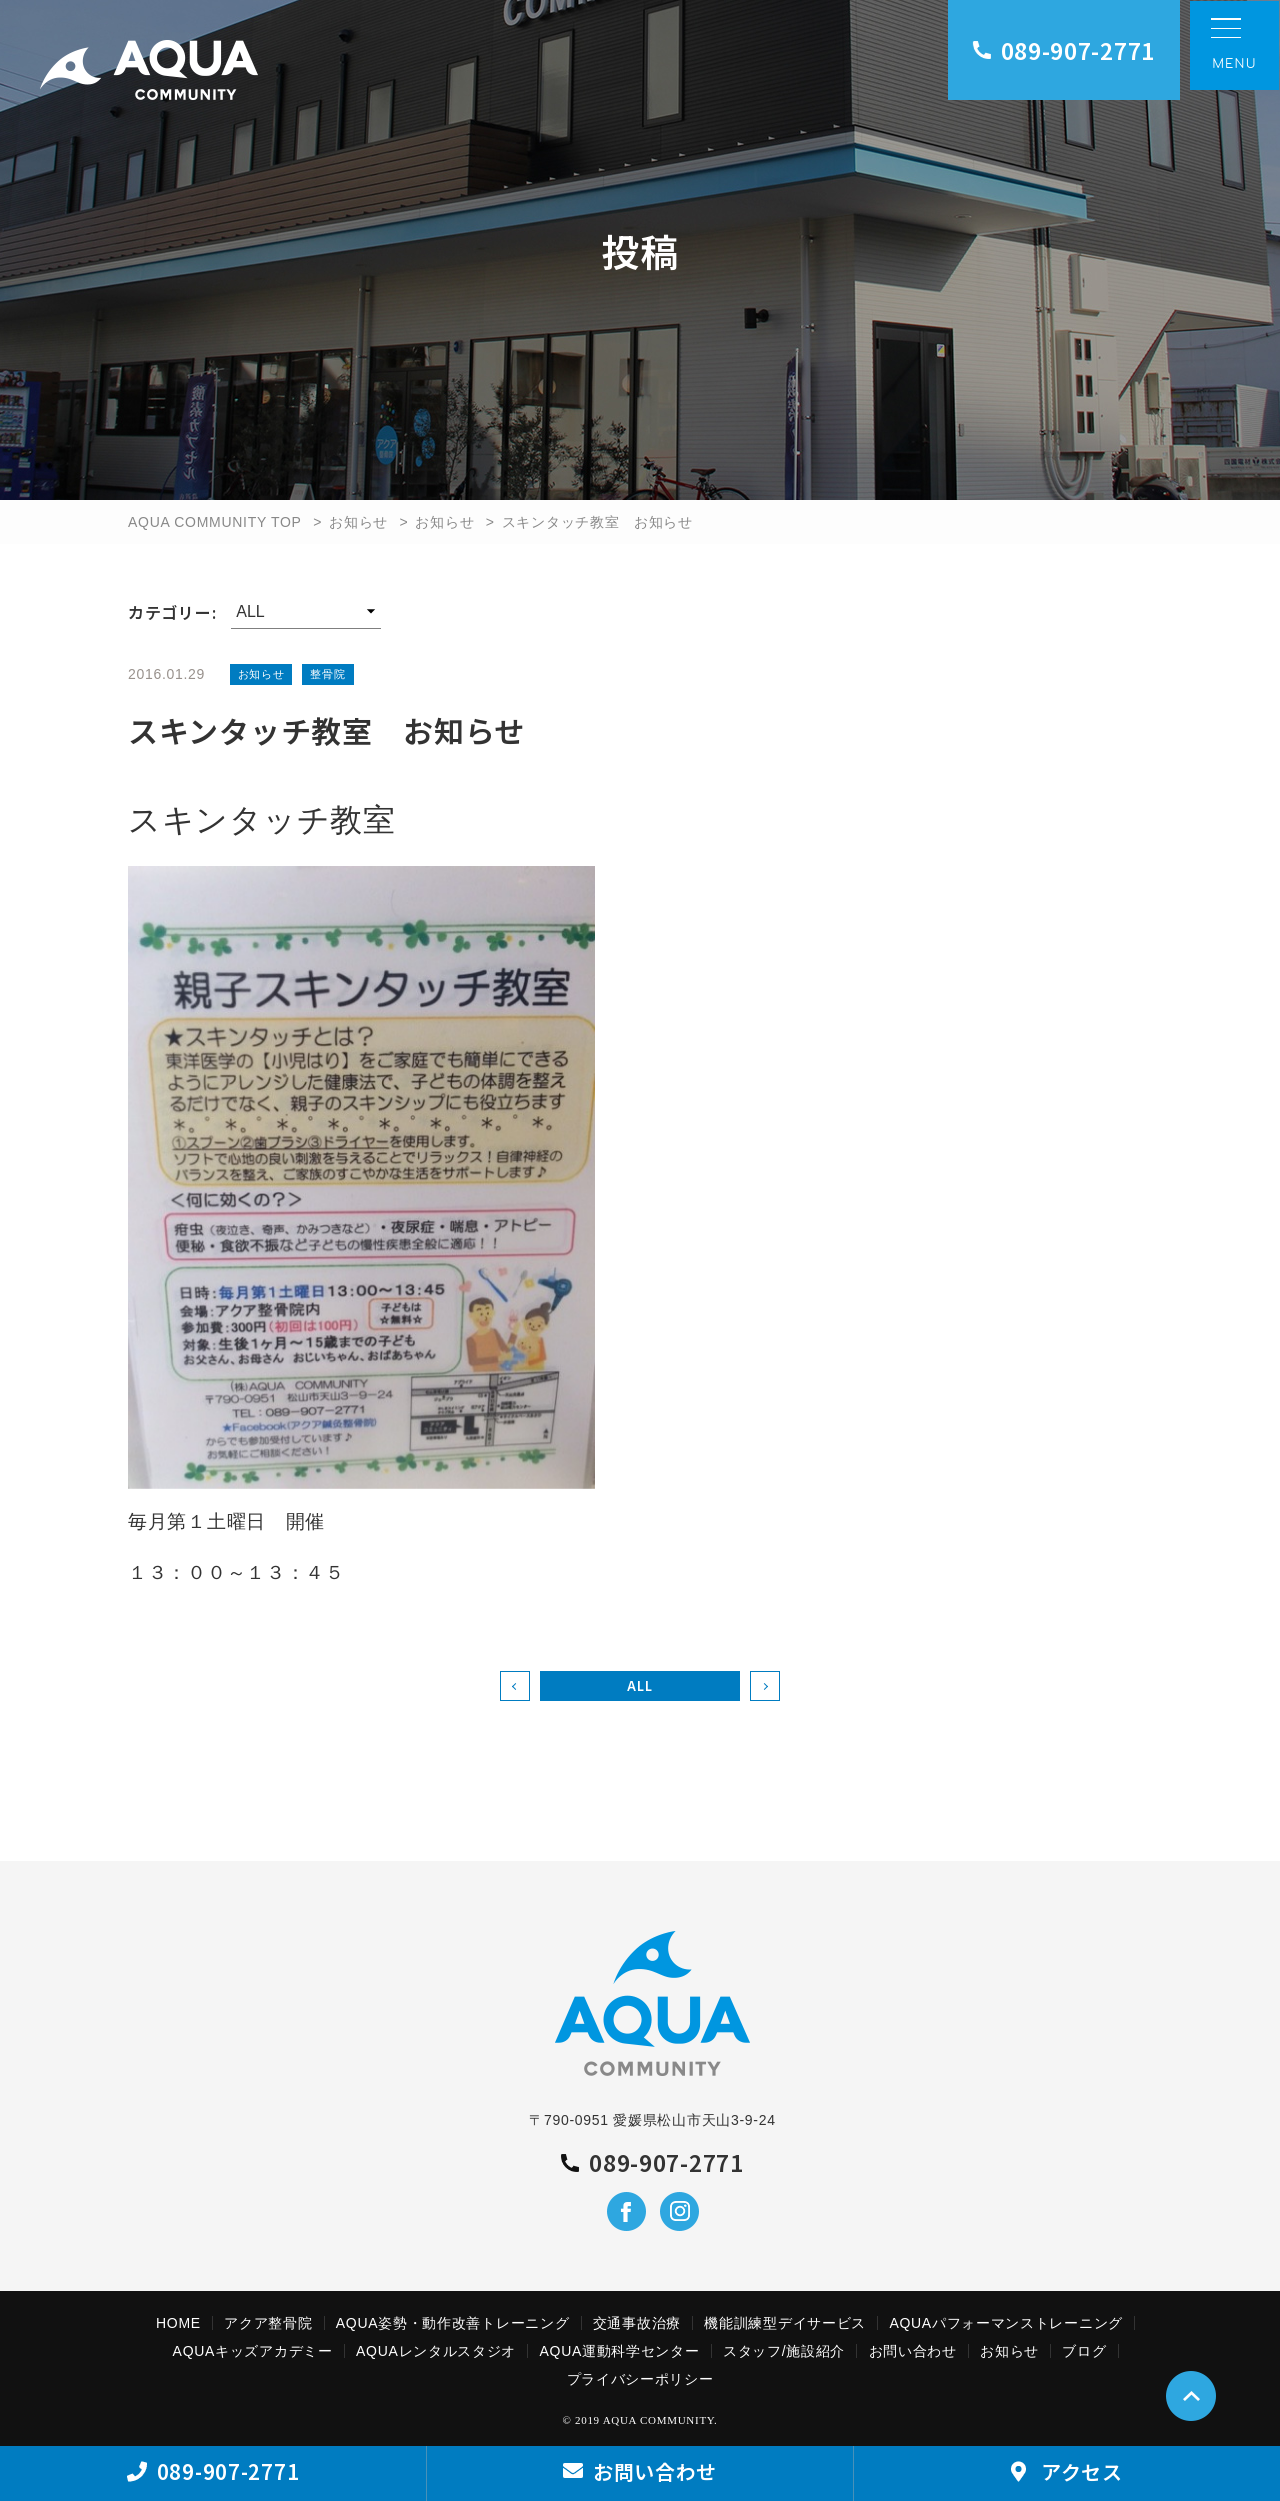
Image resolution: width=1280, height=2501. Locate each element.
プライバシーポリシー (640, 2379)
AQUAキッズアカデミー (253, 2351)
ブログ (1084, 2351)
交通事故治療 (637, 2323)
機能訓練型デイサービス (785, 2323)
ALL (639, 1685)
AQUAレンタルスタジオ (436, 2351)
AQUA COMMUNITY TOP (215, 522)
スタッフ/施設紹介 (784, 2351)
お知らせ (358, 522)
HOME (178, 2323)
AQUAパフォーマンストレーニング (1006, 2323)
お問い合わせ (913, 2351)
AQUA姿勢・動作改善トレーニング (453, 2323)
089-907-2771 (1064, 50)
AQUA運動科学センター (620, 2351)
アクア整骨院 (268, 2323)
